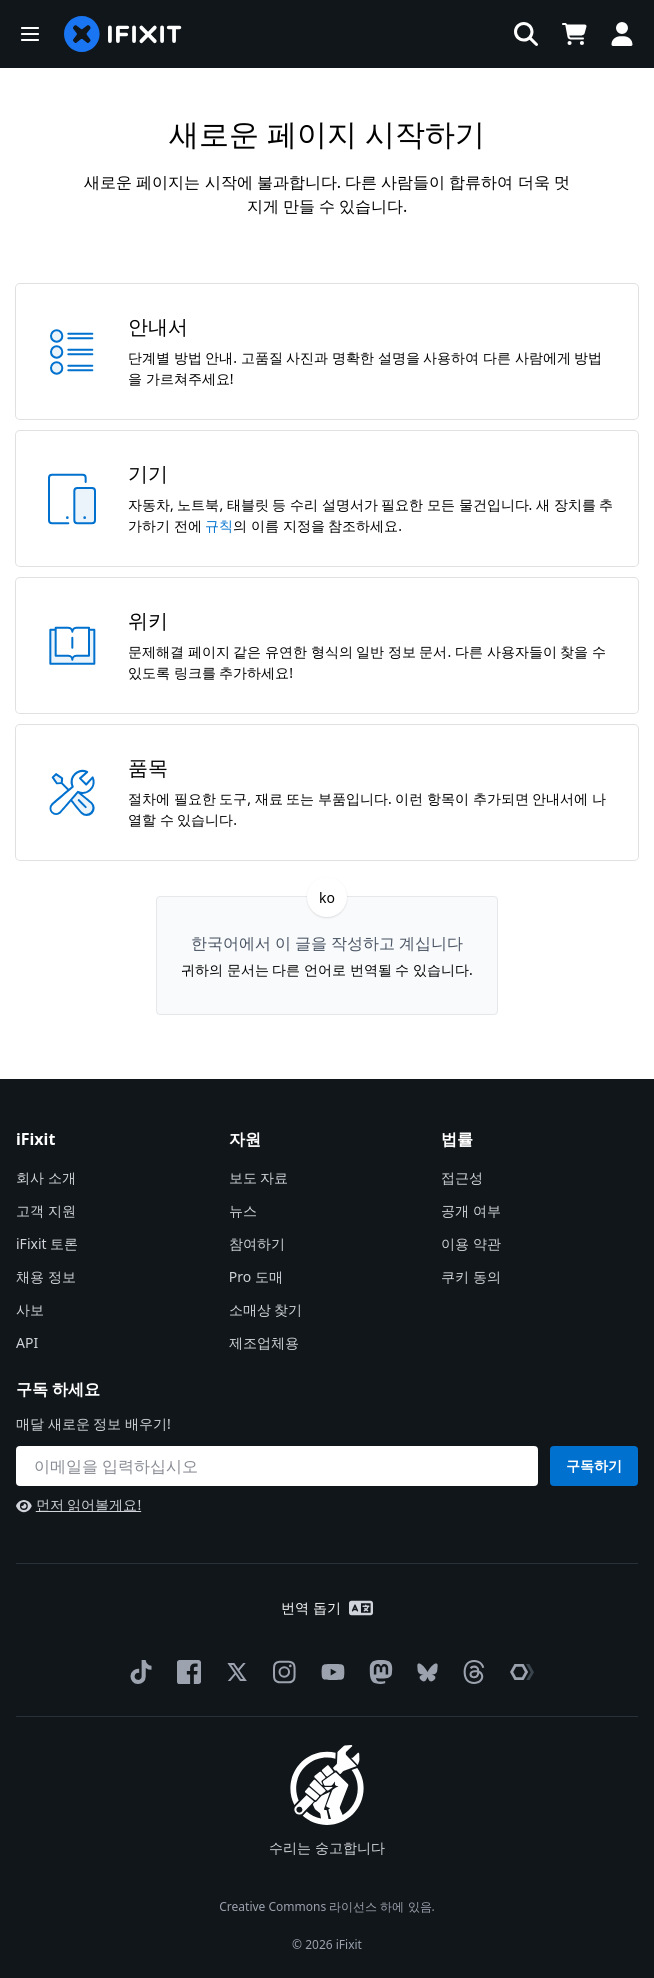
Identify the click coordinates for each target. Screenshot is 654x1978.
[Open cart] (574, 34)
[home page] (123, 34)
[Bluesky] (423, 1672)
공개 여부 (471, 1210)
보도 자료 (259, 1177)
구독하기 (594, 1465)
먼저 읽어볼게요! (78, 1504)
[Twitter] (233, 1672)
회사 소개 (46, 1177)
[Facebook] (185, 1672)
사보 (30, 1309)
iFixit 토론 (47, 1243)
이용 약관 (471, 1243)
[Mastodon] (377, 1672)
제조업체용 (264, 1342)
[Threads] (470, 1672)
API (27, 1342)
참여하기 (257, 1243)
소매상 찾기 (266, 1309)
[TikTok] (137, 1672)
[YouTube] (329, 1672)
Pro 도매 (256, 1276)
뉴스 (243, 1210)
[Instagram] (281, 1672)
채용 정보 (46, 1276)
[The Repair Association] (518, 1672)
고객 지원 (46, 1210)
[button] (30, 34)
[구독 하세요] (277, 1466)
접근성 (462, 1177)
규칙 (219, 525)
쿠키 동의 (471, 1276)
